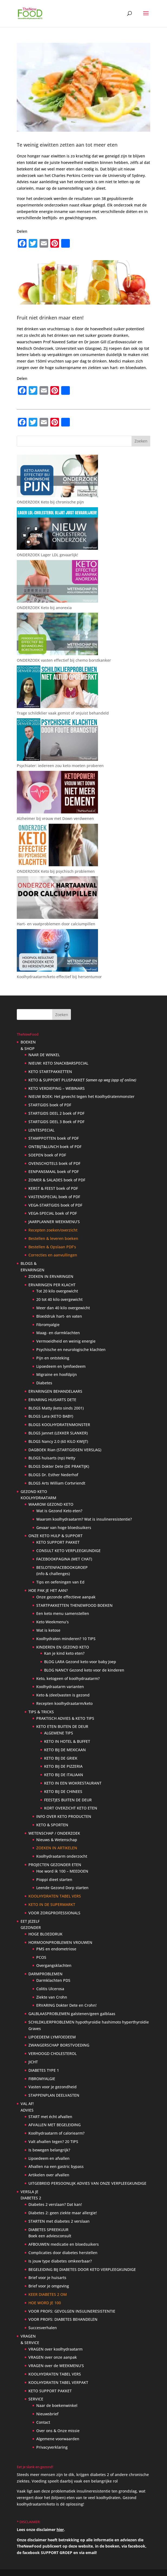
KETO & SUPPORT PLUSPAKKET (82, 1079)
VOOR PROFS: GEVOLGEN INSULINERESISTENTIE (71, 2311)
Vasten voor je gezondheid (52, 2086)
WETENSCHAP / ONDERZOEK (54, 1833)
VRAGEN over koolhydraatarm (55, 2349)
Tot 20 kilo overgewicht (57, 1291)
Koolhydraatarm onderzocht (61, 1856)
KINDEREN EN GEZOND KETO (62, 1647)
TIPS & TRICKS (41, 1711)
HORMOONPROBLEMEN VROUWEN (60, 1942)
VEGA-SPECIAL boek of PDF (52, 1213)
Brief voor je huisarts (47, 2277)
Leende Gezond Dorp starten (62, 1887)
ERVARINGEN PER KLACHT (52, 1284)
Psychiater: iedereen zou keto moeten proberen (60, 765)
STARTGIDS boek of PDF (49, 1104)
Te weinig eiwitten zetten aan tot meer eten (67, 144)
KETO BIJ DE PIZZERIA (63, 1766)
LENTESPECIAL (41, 1130)
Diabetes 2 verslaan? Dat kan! (55, 2204)
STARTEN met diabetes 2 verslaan (59, 2221)
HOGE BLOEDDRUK (45, 1934)
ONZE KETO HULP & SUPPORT (55, 1535)
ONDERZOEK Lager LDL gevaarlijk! (47, 554)
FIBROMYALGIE (41, 2078)
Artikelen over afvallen (48, 2174)
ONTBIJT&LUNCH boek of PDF (54, 1146)
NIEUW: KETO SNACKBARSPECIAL (58, 1063)
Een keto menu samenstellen (62, 1613)
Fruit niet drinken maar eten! (50, 317)
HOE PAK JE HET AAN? (48, 1590)
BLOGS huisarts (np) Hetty (51, 1457)
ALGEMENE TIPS (58, 1732)
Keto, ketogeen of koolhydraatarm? (68, 1678)
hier (60, 2529)
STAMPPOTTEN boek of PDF (53, 1138)
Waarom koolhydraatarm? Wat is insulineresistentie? (84, 1519)
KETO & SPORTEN (52, 1824)
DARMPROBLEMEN (45, 1973)
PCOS (41, 1957)
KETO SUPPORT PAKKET (58, 1542)
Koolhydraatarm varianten (60, 1686)
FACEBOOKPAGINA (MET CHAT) (64, 1559)
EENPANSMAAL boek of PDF (53, 1171)
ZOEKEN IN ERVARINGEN (50, 1276)
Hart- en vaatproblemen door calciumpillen (56, 923)
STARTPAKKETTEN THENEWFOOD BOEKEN (74, 1605)
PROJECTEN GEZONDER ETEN (54, 1864)
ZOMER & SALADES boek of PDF (56, 1179)
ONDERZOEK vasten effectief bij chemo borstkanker (64, 660)
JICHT (33, 2061)
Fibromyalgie (48, 1324)
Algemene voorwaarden (57, 2438)
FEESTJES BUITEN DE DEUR (68, 1799)
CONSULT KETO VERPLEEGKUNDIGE (68, 1550)
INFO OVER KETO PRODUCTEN (63, 1816)
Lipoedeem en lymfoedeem (61, 1366)
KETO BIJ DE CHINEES (63, 1791)
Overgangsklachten (53, 1965)
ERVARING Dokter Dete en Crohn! (66, 2005)
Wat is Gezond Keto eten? (59, 1510)
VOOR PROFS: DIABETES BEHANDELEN (62, 2319)
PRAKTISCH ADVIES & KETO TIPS (65, 1718)
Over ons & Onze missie (58, 2430)
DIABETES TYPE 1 (43, 2070)
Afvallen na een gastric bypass (56, 2166)
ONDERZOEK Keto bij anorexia (44, 607)
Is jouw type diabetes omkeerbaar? (60, 2261)
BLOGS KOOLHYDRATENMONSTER (59, 1424)
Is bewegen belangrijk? (49, 2149)
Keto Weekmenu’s (52, 1621)
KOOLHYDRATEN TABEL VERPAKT (58, 2382)
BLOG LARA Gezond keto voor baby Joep (80, 1661)
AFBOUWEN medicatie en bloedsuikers (63, 2244)
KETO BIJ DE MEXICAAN (65, 1749)
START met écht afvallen (50, 2116)
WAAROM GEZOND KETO (50, 1504)
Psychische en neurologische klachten (71, 1349)
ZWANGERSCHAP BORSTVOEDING (58, 2045)
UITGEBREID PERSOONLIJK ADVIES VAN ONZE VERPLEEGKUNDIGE (87, 2183)
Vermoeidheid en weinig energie (66, 1341)
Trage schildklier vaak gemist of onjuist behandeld (63, 713)
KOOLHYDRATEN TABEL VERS (54, 2374)
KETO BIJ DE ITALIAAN (63, 1774)
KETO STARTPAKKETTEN (50, 1071)
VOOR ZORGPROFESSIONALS (54, 1912)
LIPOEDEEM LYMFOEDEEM (52, 2037)
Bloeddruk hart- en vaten (59, 1316)
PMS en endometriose (56, 1948)
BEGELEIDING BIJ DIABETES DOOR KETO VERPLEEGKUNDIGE (82, 2269)
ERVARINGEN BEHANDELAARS (55, 1391)
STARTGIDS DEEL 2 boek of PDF (56, 1113)
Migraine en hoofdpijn (56, 1374)
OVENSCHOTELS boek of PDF (54, 1163)
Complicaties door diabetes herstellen (62, 2252)
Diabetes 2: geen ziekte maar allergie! (62, 2212)
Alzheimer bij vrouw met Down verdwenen (55, 818)
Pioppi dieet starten (54, 1879)
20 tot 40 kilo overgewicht (59, 1299)
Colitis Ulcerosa (50, 1988)
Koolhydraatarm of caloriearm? (56, 2133)
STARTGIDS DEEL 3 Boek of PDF (56, 1121)
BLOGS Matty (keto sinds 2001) (56, 1408)
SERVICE (35, 2399)
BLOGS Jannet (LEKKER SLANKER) (58, 1433)
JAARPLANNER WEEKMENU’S (54, 1221)
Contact (43, 2422)
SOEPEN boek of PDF (47, 1155)
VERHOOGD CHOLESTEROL (52, 2053)
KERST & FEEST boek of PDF (53, 1188)
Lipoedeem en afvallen (49, 2158)
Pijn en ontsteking (52, 1357)
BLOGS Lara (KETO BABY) (50, 1416)
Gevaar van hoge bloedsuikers (63, 1527)
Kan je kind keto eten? (64, 1653)
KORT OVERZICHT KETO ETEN (70, 1808)
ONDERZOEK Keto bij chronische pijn (50, 502)
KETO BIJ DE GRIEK (60, 1758)
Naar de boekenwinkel (56, 2405)
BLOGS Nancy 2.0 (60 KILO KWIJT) (58, 1441)
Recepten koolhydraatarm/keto (64, 1703)
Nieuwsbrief (47, 2413)
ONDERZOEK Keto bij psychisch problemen (56, 871)
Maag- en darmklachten (58, 1332)
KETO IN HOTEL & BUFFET (67, 1741)
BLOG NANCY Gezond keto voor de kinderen (84, 1670)
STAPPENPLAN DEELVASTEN (53, 2095)
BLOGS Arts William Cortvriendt (56, 1483)
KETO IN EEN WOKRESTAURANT (72, 1783)
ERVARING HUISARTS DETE (52, 1399)
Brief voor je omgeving (48, 2286)
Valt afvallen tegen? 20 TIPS (53, 2141)
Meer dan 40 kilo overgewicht (63, 1307)
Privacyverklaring (52, 2447)
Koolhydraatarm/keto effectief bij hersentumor (59, 976)
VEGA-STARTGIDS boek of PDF (55, 1205)
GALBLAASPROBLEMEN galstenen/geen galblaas (71, 2013)
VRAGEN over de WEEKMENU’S (56, 2365)
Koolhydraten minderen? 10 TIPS (66, 1638)
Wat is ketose (48, 1630)
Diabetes (44, 1382)
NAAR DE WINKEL (44, 1054)
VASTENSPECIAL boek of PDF (54, 1196)
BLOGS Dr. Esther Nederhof (53, 1474)
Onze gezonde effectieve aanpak (66, 1596)
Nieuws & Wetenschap (56, 1839)
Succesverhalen (42, 2327)
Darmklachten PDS (53, 1980)
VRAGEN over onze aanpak (52, 2357)
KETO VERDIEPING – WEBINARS (56, 1088)
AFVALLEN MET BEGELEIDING (54, 2124)
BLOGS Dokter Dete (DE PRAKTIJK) (58, 1466)
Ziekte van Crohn (51, 1997)
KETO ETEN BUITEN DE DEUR (62, 1726)
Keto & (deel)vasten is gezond (63, 1695)
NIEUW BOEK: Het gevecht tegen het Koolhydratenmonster (81, 1096)
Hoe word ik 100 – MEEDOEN (62, 1871)
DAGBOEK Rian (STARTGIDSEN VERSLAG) (64, 1449)
